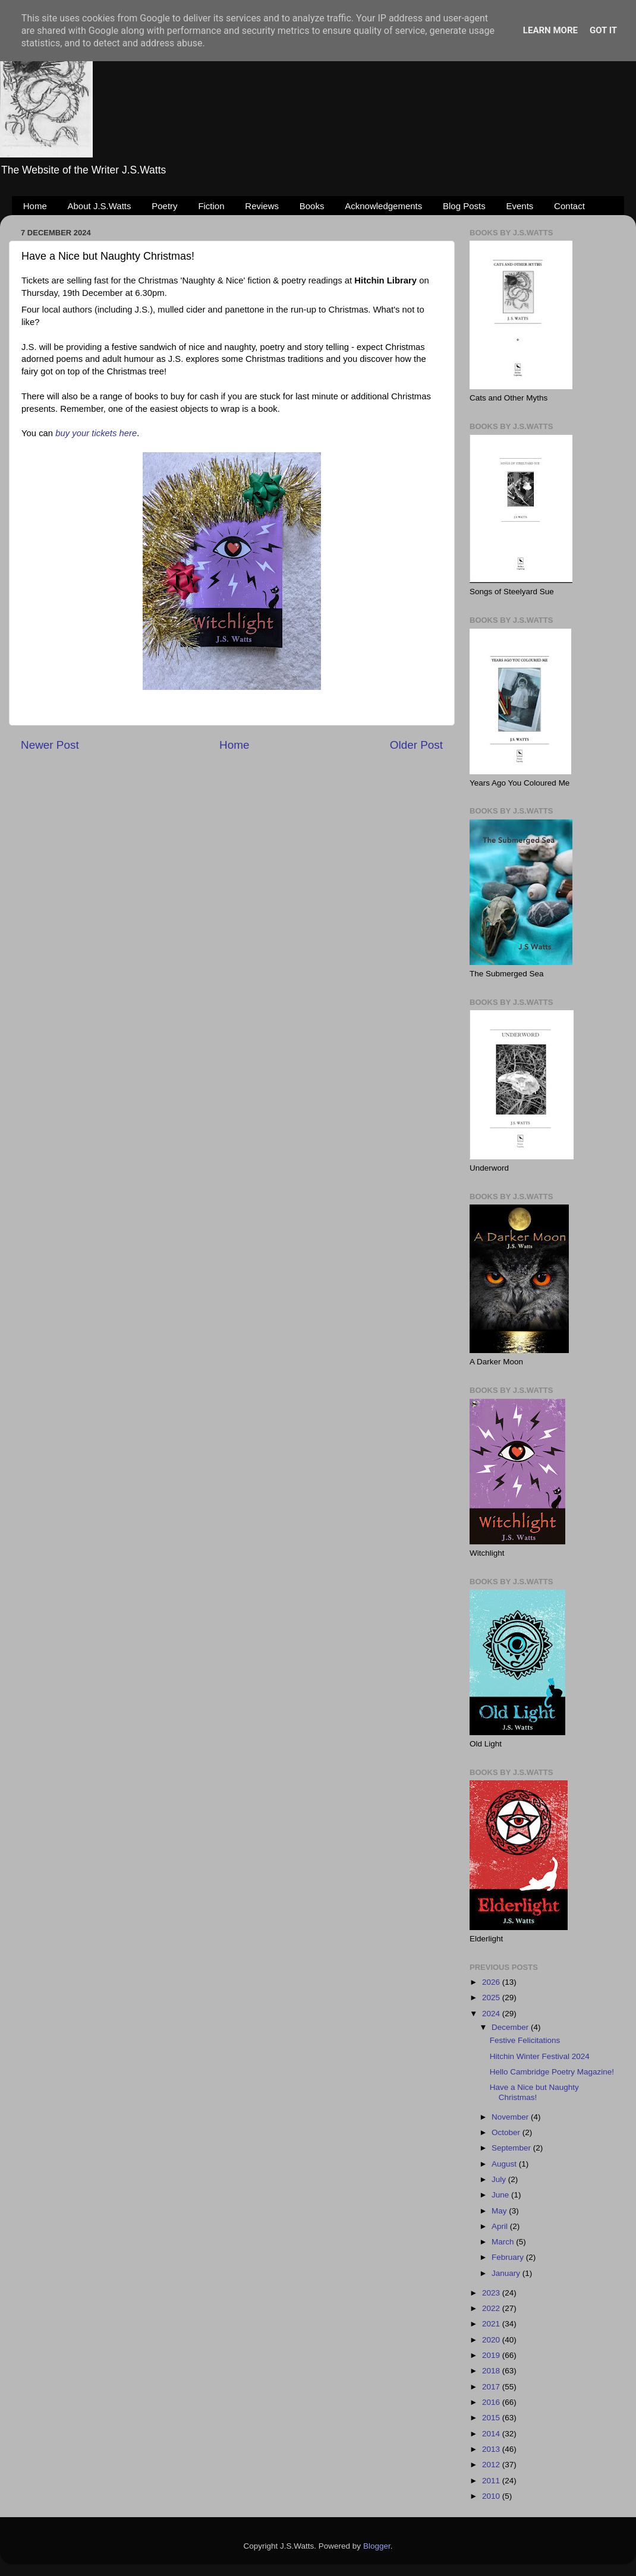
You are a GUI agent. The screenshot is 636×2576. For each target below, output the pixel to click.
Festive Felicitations (525, 2040)
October (507, 2132)
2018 (492, 2370)
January (507, 2273)
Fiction (211, 206)
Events (520, 206)
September (512, 2147)
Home (35, 206)
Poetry (164, 206)
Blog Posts (464, 206)
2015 (492, 2417)
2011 (492, 2480)
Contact (569, 206)
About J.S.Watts (99, 206)
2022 (492, 2308)
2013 (492, 2449)
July (500, 2179)
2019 (492, 2355)
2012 (492, 2464)
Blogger (377, 2546)
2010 (492, 2496)
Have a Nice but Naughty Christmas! (534, 2092)
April (501, 2226)
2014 (492, 2433)
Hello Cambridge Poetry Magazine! (552, 2071)
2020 (492, 2339)
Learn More (550, 30)
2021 (492, 2323)
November (511, 2116)
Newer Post (50, 745)
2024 (492, 2013)
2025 (492, 1997)
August (505, 2163)
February (509, 2257)
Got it (603, 30)
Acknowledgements (383, 206)
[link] (385, 280)
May (500, 2210)
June (501, 2194)
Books (312, 206)
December (511, 2027)
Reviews (262, 206)
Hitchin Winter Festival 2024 (540, 2056)
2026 (492, 1982)
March (504, 2241)
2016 (492, 2402)
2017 (492, 2386)
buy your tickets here (96, 433)
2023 (492, 2292)
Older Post (416, 745)
